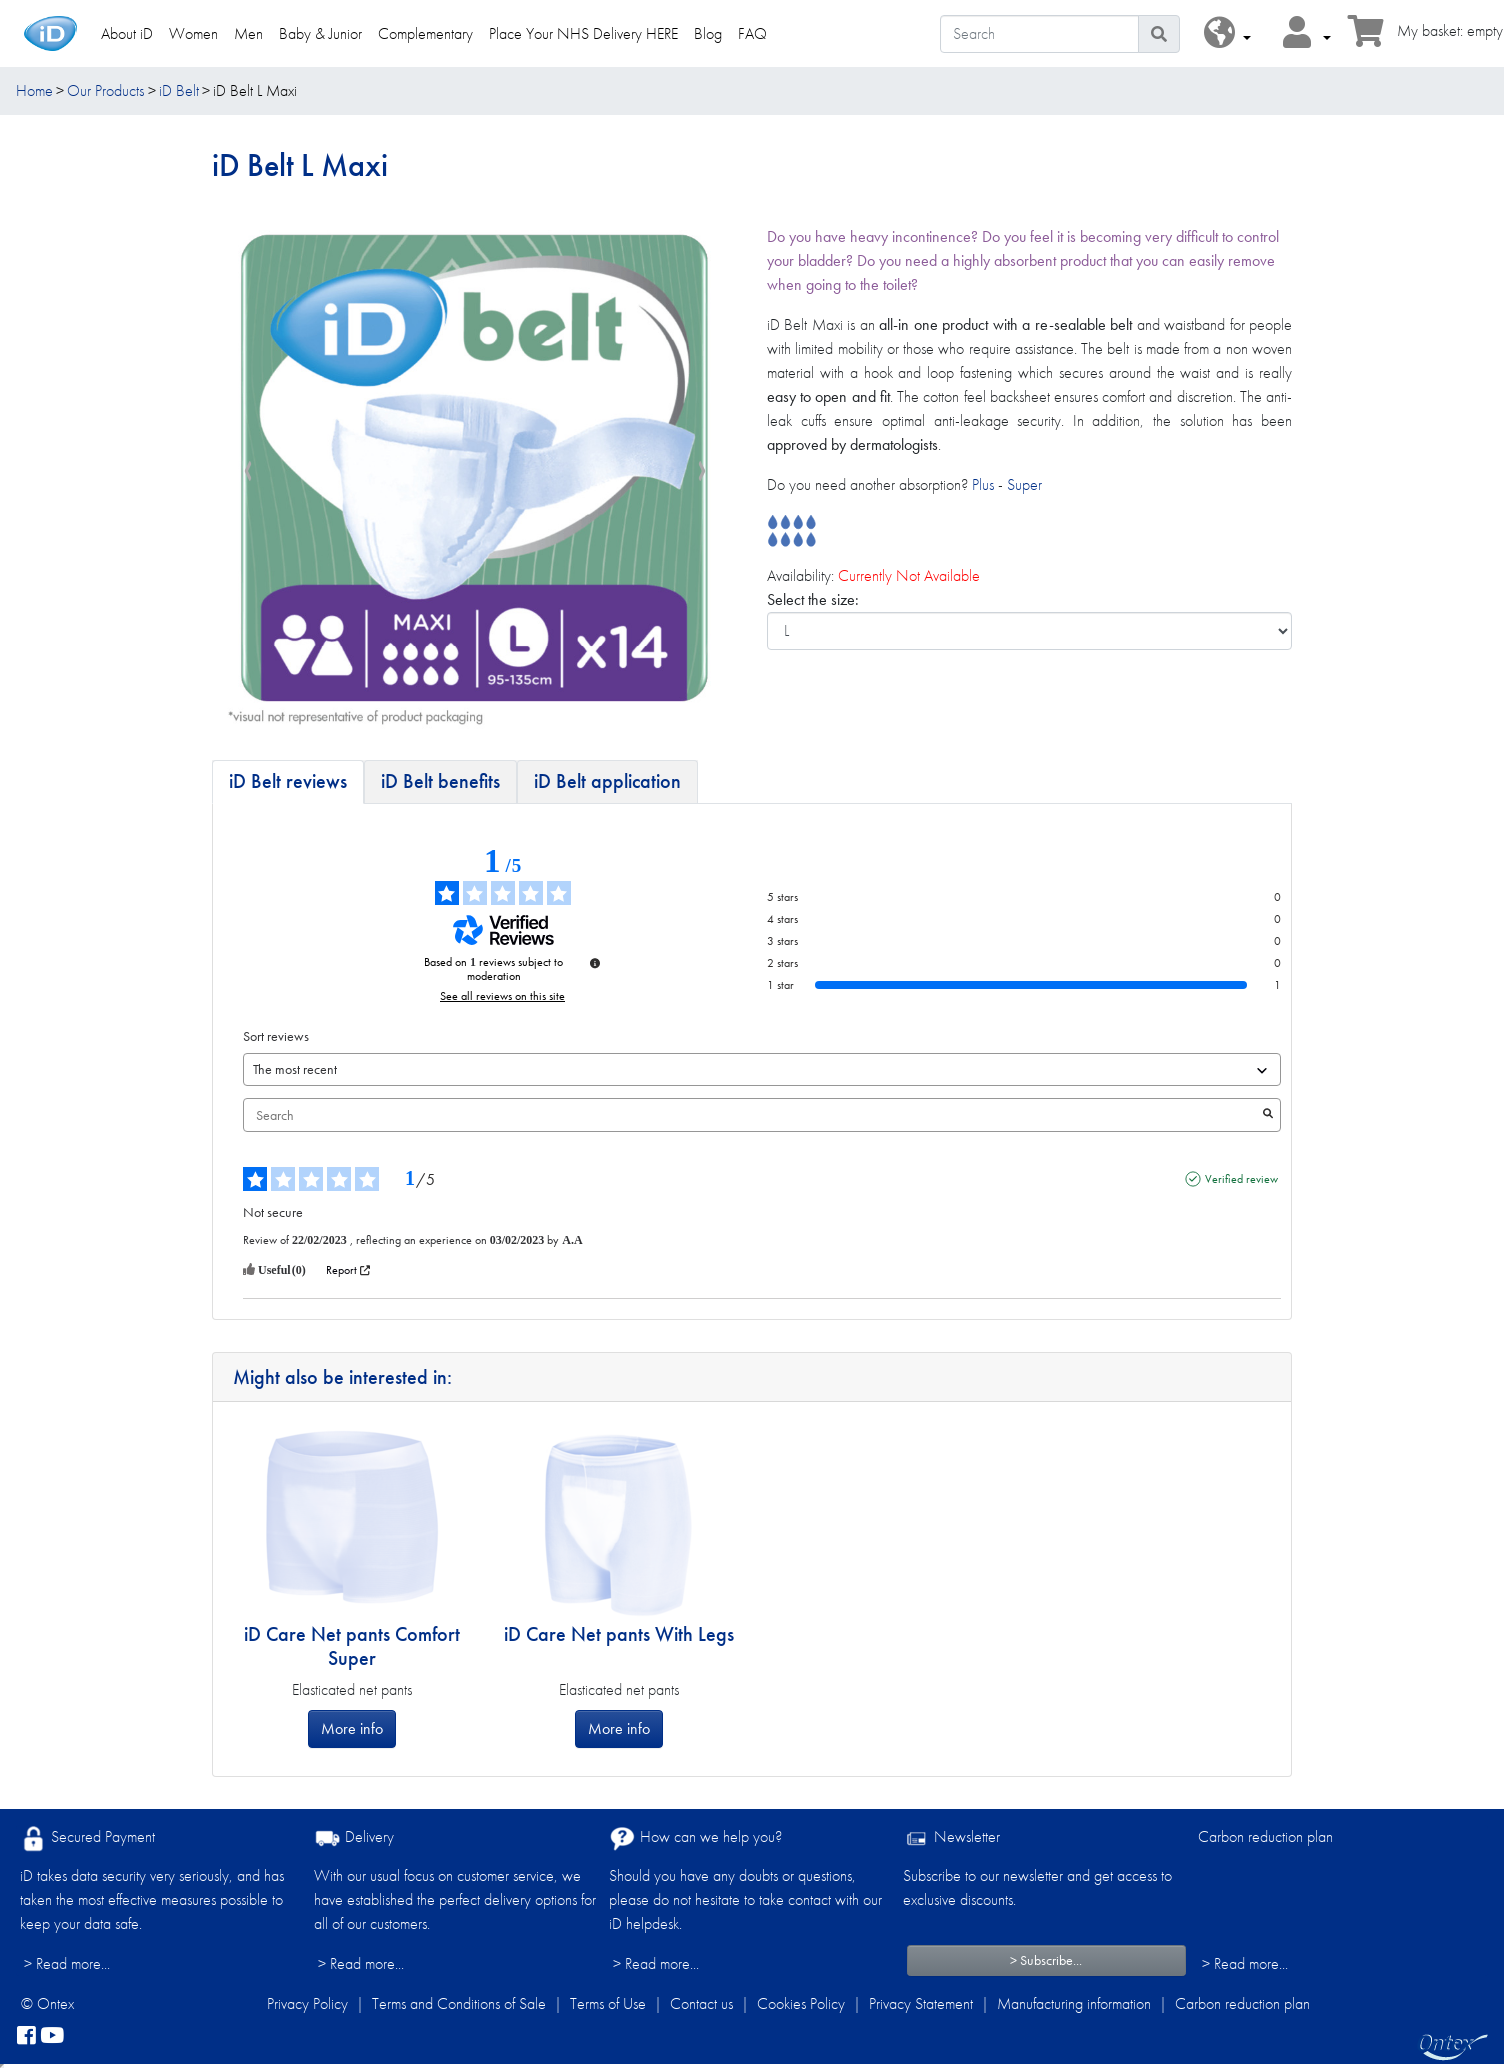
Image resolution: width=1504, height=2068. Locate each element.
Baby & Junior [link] (320, 33)
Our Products (105, 90)
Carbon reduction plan (1265, 1836)
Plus (983, 484)
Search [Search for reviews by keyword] (752, 1115)
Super (1024, 484)
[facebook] (26, 2036)
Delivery (354, 1838)
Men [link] (248, 33)
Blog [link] (708, 33)
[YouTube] (52, 2036)
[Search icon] (1159, 34)
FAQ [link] (752, 33)
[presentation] (248, 472)
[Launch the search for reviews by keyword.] (1268, 1115)
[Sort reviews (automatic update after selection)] (762, 1069)
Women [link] (193, 33)
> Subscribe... (1046, 1960)
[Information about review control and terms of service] (595, 963)
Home (34, 90)
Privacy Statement (921, 2003)
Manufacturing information (1074, 2003)
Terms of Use (608, 2003)
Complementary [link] (425, 33)
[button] (1227, 33)
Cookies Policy (801, 2003)
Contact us (701, 2003)
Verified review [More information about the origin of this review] (1241, 1179)
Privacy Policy (307, 2003)
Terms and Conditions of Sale (459, 2003)
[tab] (288, 782)
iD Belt (179, 90)
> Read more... (67, 1963)
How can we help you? (695, 1838)
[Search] (1039, 34)
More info (352, 1728)
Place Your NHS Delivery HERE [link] (583, 33)
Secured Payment (87, 1838)
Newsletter (951, 1838)
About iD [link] (127, 33)
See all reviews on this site (502, 996)
